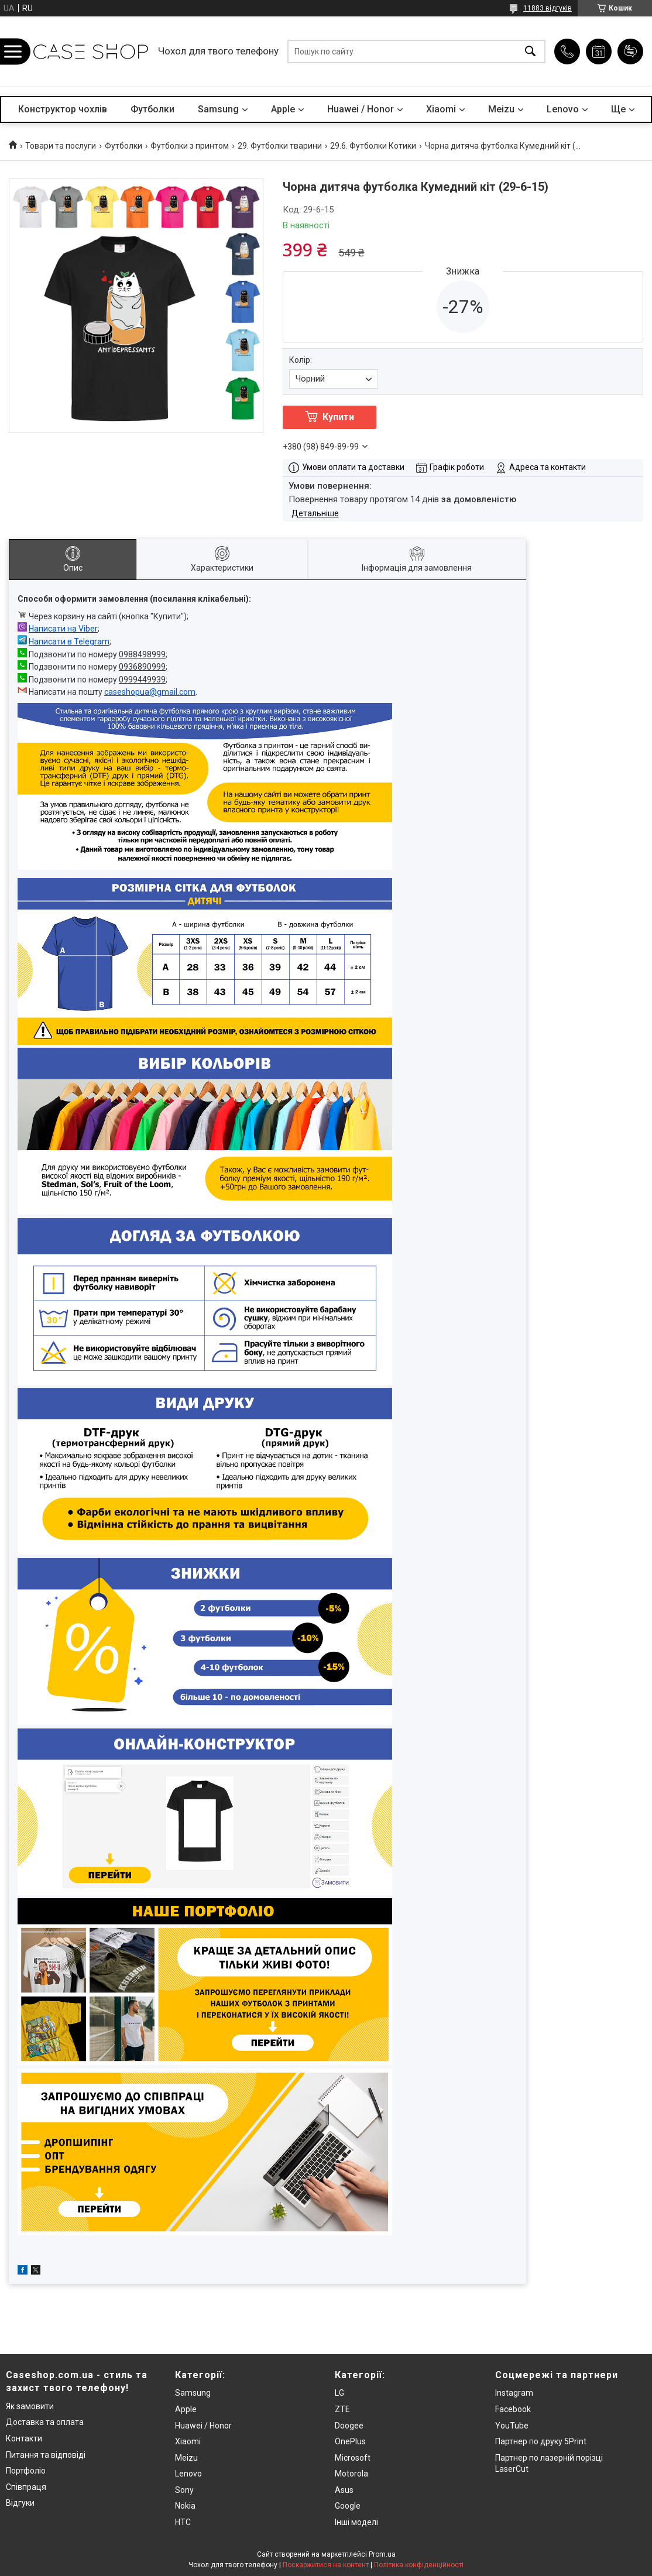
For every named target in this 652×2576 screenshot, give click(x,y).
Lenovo (563, 109)
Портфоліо (26, 2470)
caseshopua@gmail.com (149, 692)
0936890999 (142, 666)
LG (339, 2392)
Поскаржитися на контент (326, 2565)
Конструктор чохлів (62, 109)
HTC (183, 2522)
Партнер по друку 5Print (540, 2441)
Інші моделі (356, 2522)
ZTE (342, 2409)
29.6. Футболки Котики (373, 145)
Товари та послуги (60, 145)
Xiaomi (441, 109)
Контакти (24, 2438)
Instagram (514, 2392)
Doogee (349, 2425)
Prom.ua (382, 2554)
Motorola (351, 2473)
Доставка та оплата (45, 2422)
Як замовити (30, 2406)
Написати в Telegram (69, 641)
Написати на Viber (63, 628)
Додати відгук (630, 51)
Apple (283, 109)
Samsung (218, 109)
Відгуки (20, 2503)
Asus (344, 2490)
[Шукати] (530, 52)
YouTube (512, 2425)
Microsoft (352, 2457)
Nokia (185, 2505)
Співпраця (26, 2487)
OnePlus (350, 2441)
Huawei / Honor (360, 109)
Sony (184, 2490)
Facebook (513, 2409)
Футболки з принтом (189, 145)
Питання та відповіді (45, 2455)
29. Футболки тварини (280, 145)
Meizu (501, 109)
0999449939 (142, 679)
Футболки (152, 109)
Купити (338, 417)
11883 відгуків (547, 8)
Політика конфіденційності (419, 2565)
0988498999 (142, 654)
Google (348, 2505)
